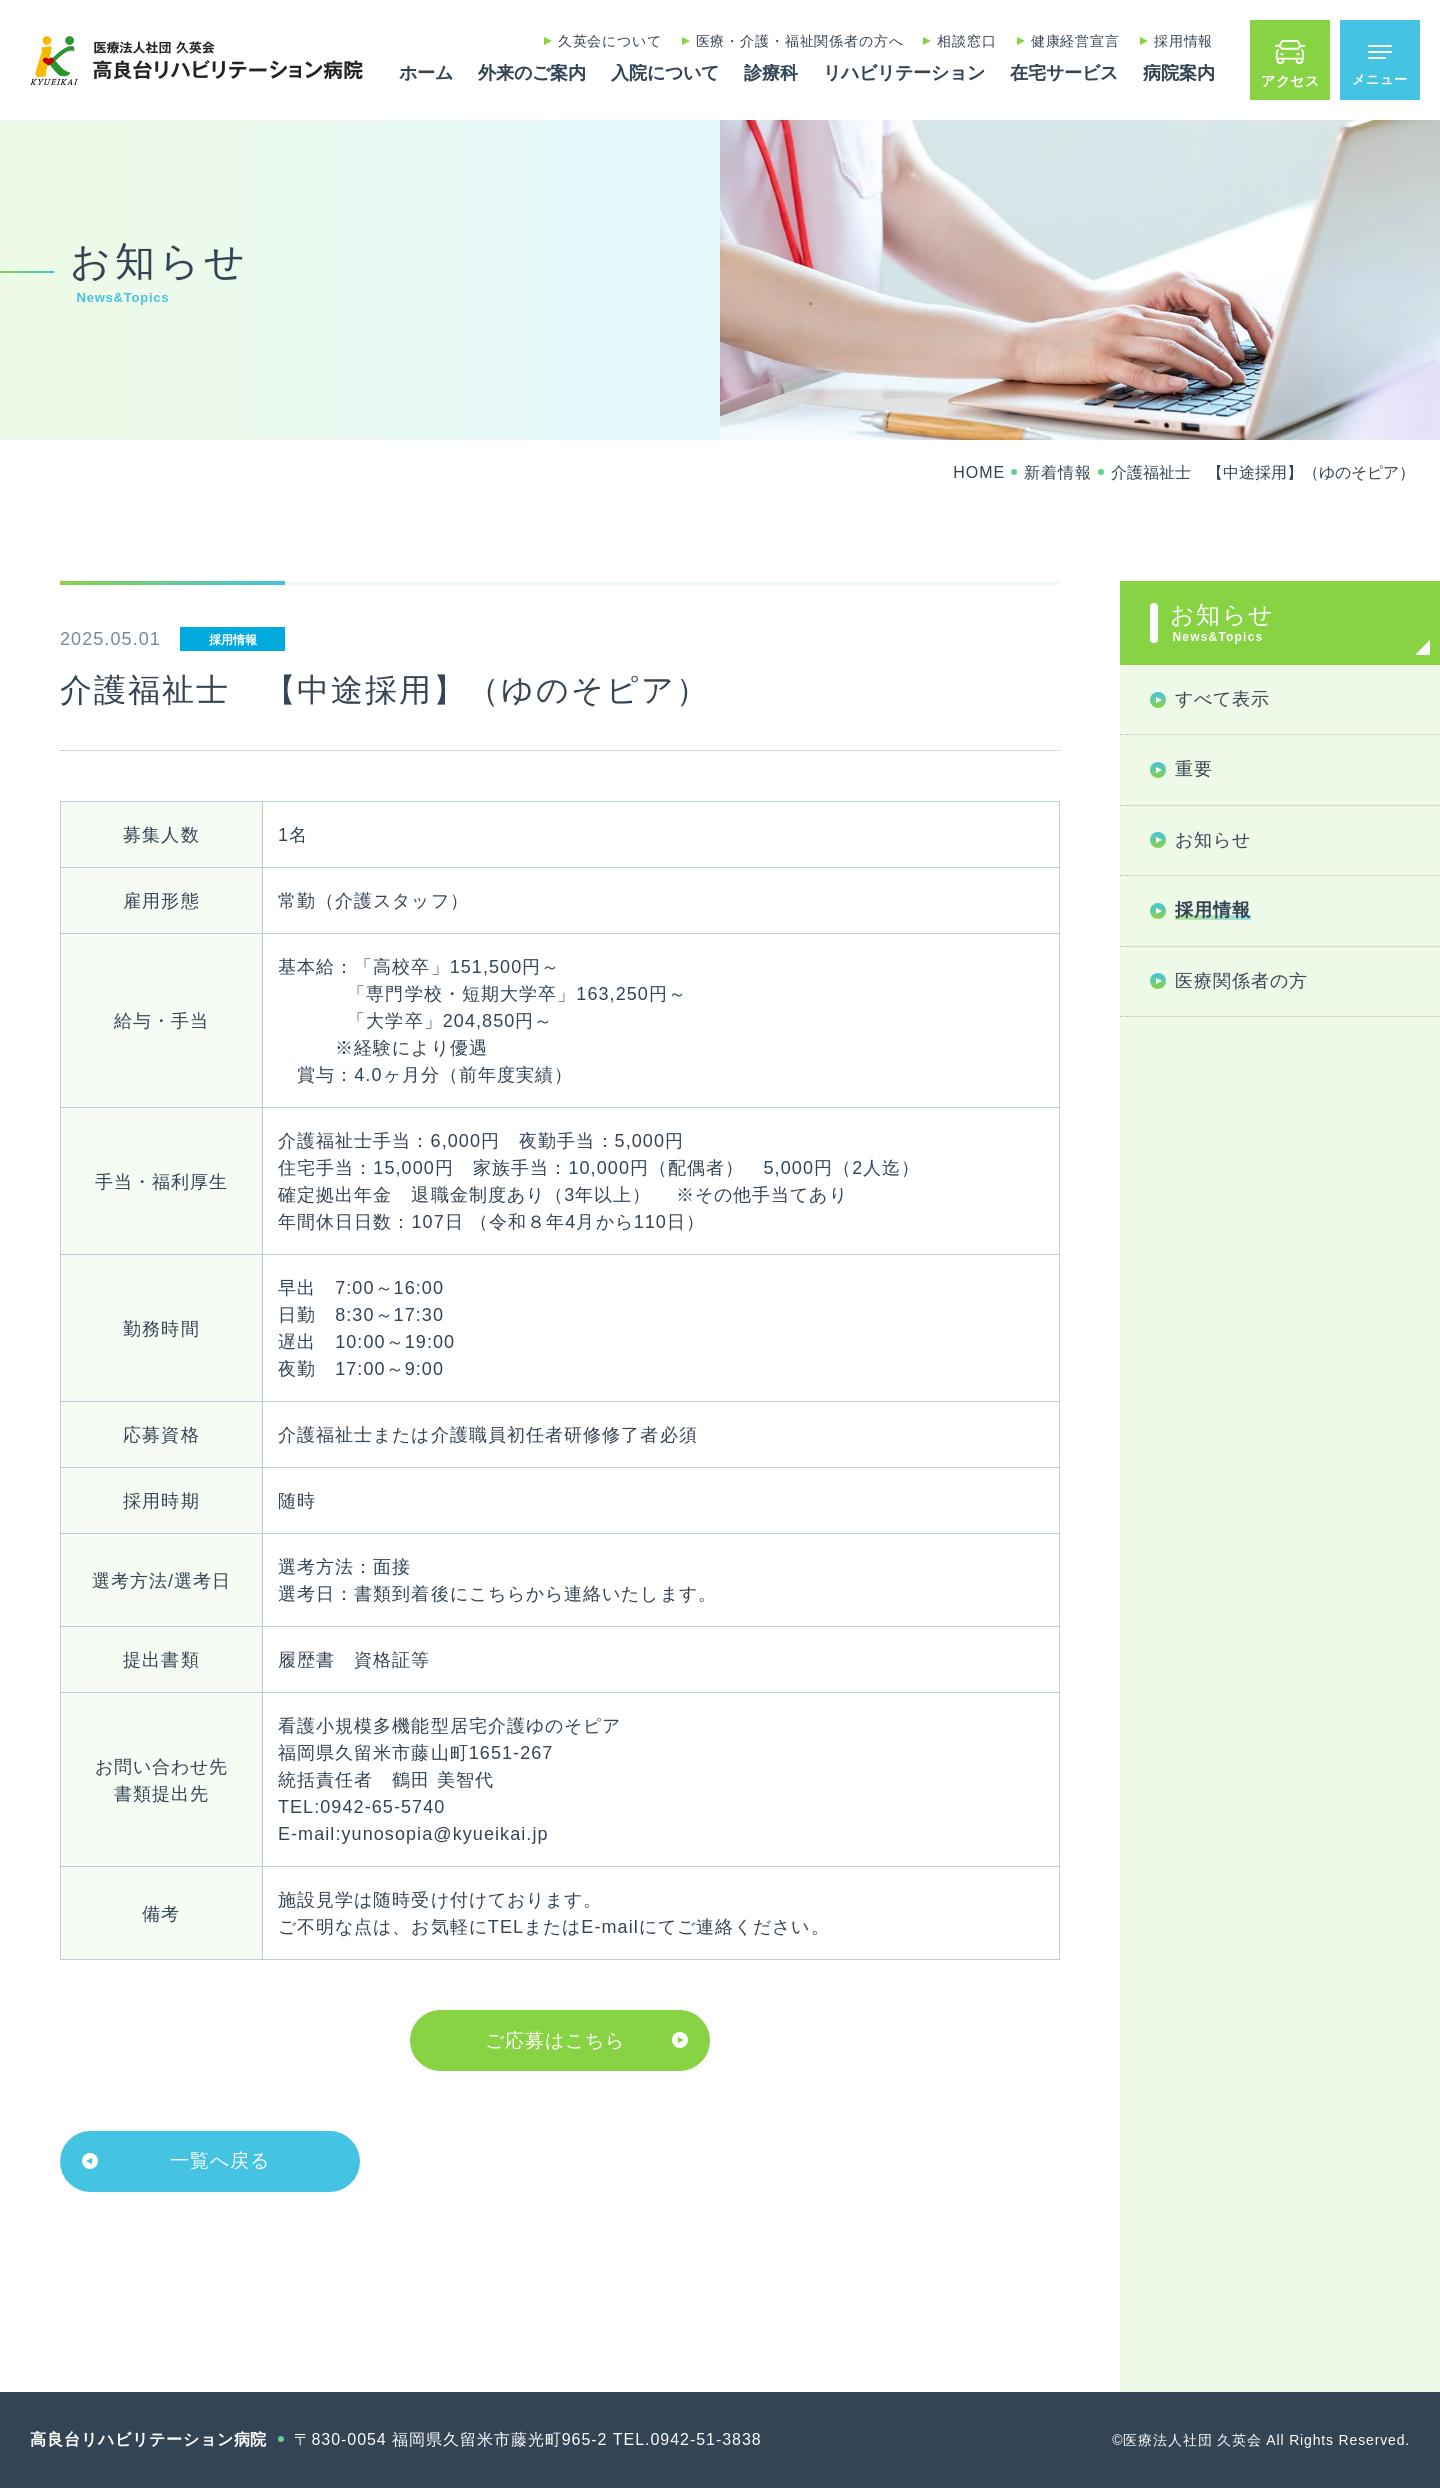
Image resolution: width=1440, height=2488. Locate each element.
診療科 (771, 73)
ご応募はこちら (555, 2040)
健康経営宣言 (1075, 41)
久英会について (610, 41)
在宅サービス (1064, 73)
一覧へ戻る (220, 2160)
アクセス (1290, 81)
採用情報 (1183, 41)
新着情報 (1058, 472)
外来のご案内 (532, 73)
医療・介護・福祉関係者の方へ (800, 41)
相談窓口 (966, 41)
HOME (979, 472)
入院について (665, 73)
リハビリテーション (904, 73)
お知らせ (1290, 622)
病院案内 (1179, 73)
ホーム (426, 73)
